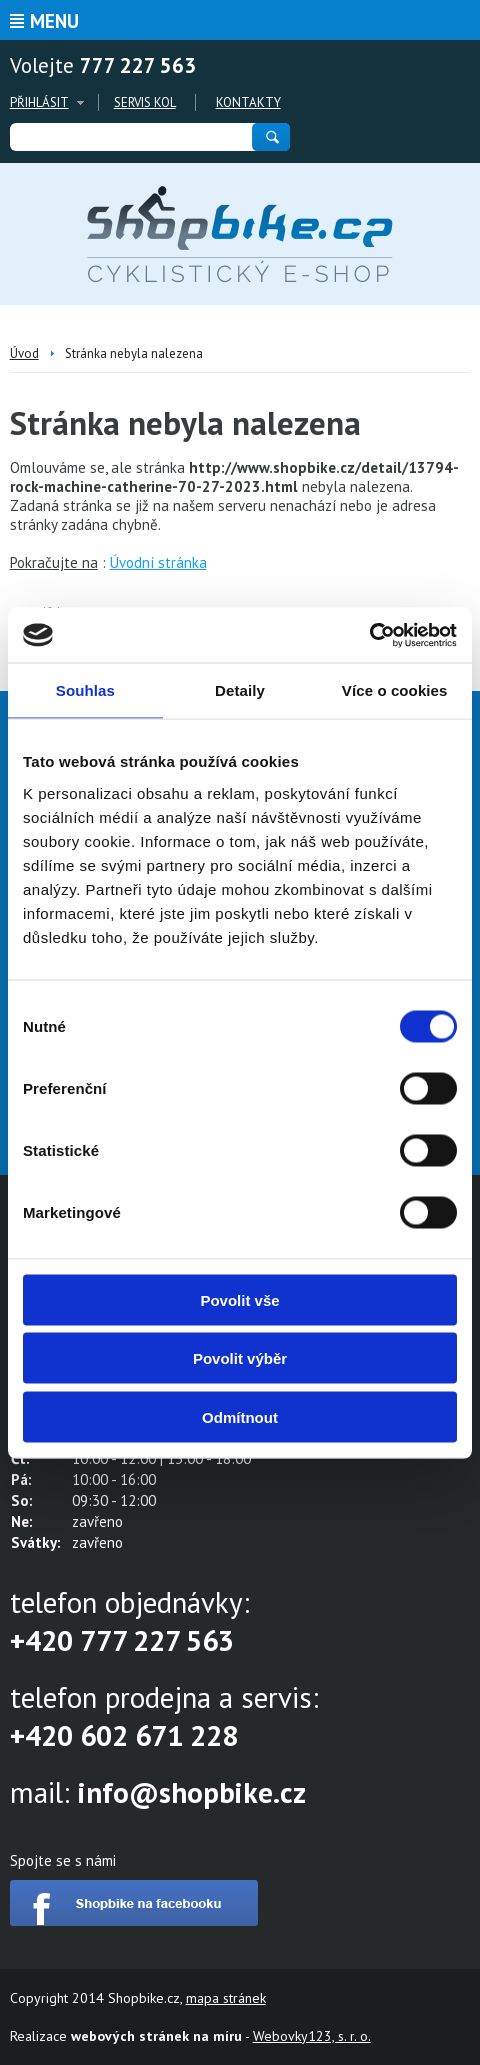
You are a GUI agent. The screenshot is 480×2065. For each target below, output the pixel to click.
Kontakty (248, 102)
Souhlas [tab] (85, 690)
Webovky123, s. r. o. (312, 2036)
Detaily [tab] (240, 690)
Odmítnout (240, 1416)
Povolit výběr (240, 1358)
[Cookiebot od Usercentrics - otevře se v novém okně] (369, 635)
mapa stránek (226, 1998)
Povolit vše (239, 1299)
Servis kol (145, 102)
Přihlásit (39, 102)
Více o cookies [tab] (395, 690)
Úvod (24, 353)
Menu (54, 21)
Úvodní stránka (158, 562)
